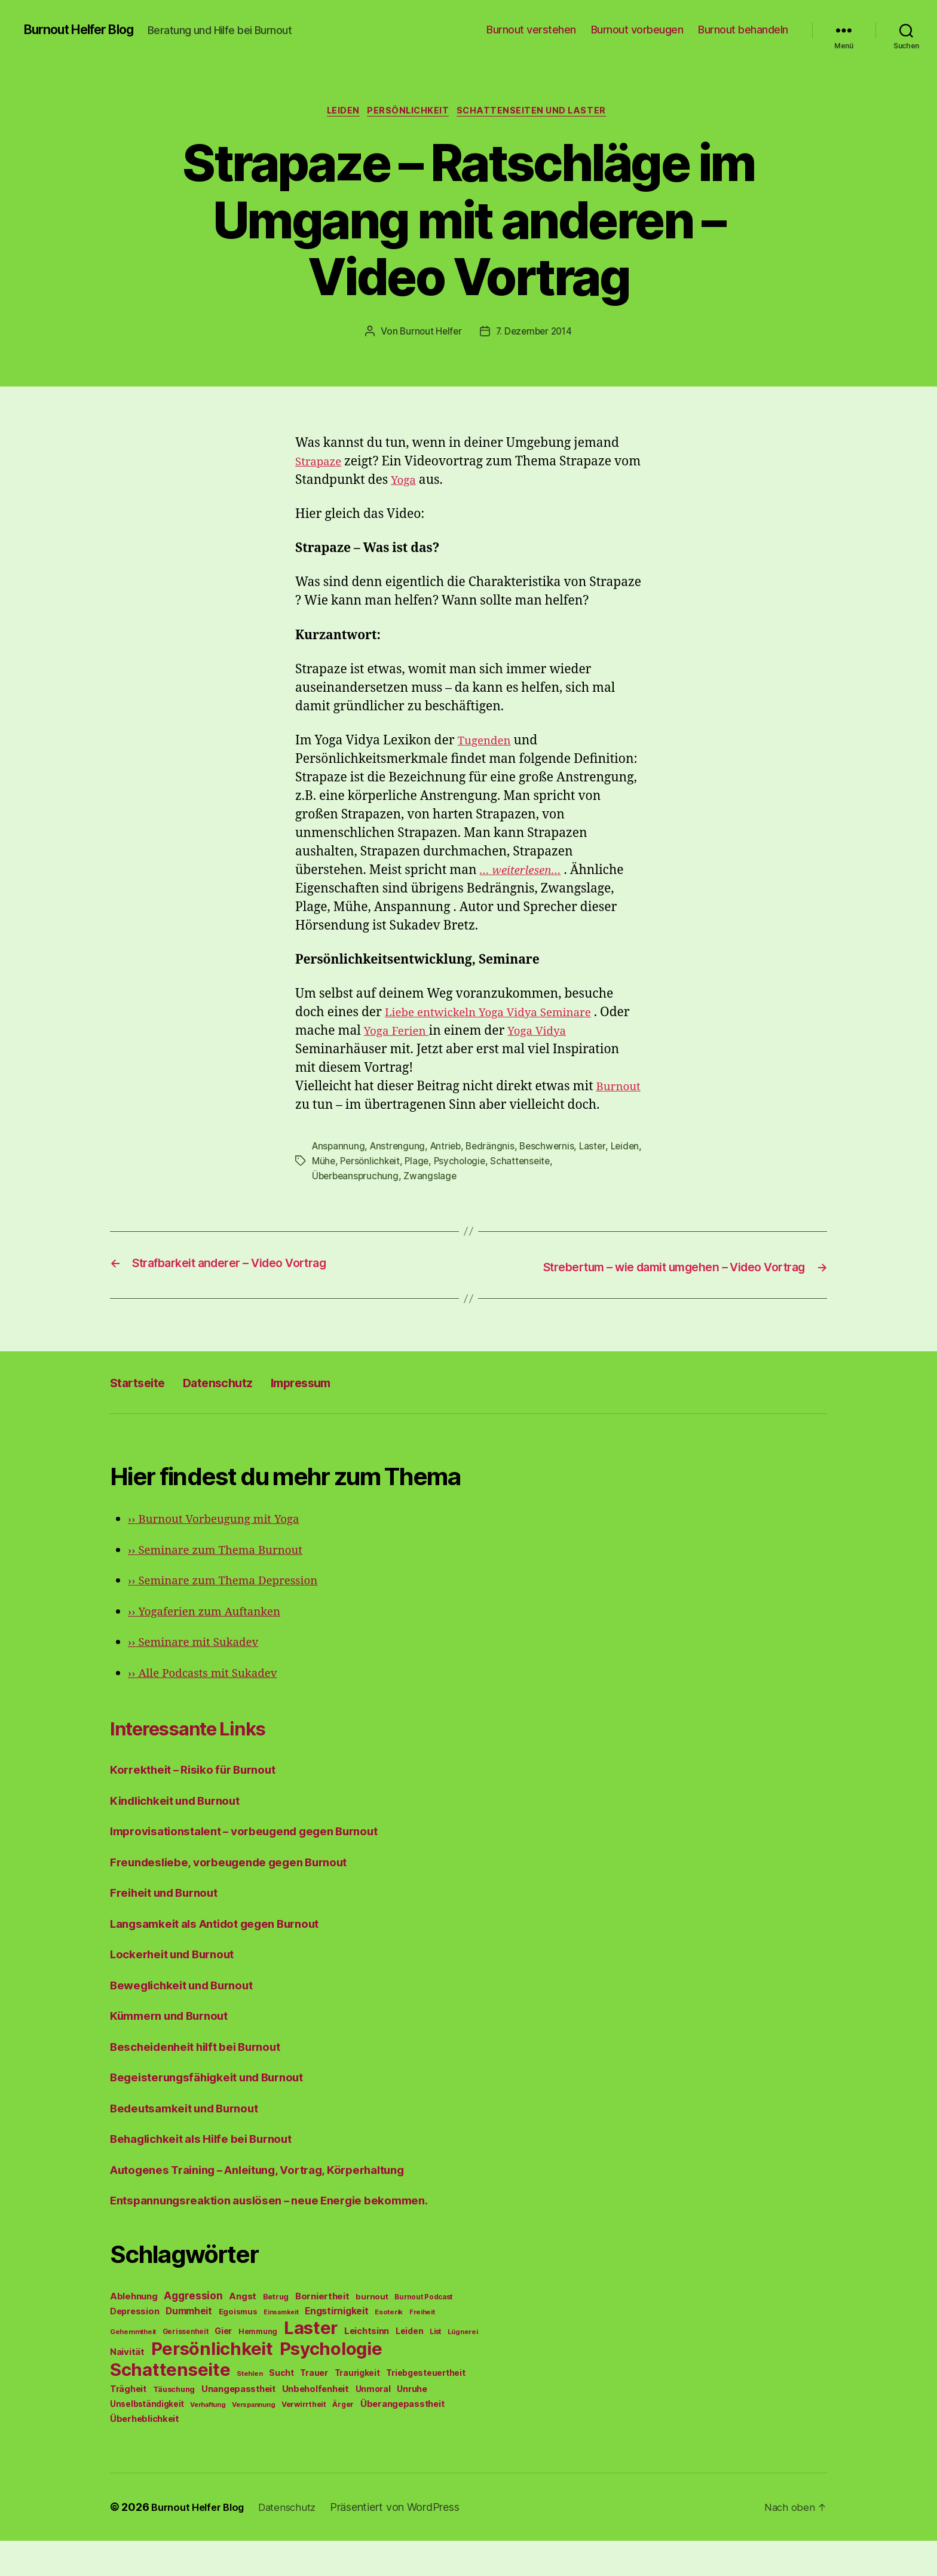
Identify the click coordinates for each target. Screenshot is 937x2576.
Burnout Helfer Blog (88, 30)
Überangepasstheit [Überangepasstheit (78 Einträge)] (402, 2439)
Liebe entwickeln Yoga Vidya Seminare (500, 1015)
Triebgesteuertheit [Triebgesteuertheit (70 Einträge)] (425, 2408)
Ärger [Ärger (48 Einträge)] (343, 2439)
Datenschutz (239, 1417)
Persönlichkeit (409, 113)
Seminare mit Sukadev (201, 1677)
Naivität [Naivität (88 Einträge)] (127, 2387)
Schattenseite (564, 1181)
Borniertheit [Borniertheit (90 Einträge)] (322, 2331)
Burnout (343, 1107)
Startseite (144, 1417)
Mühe (359, 1181)
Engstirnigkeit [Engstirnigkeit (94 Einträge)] (336, 2346)
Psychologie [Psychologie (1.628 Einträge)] (331, 2383)
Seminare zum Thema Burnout (225, 1585)
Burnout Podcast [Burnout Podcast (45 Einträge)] (423, 2332)
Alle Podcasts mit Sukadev (211, 1708)
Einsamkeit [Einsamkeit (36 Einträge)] (281, 2347)
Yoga (434, 482)
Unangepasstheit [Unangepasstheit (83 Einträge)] (238, 2424)
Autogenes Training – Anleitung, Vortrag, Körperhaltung (277, 2204)
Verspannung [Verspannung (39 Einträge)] (253, 2440)
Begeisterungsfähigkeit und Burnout (219, 2112)
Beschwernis (554, 1167)
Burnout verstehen (531, 29)
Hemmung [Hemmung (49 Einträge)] (257, 2366)
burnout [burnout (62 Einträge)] (372, 2331)
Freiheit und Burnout (171, 1927)
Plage (456, 1181)
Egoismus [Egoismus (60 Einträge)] (238, 2346)
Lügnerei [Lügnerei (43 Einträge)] (463, 2367)
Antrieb (449, 1167)
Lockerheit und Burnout (180, 1989)
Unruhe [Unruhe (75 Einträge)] (412, 2424)
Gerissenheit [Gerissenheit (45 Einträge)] (186, 2367)
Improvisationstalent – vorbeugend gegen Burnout (260, 1866)
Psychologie (501, 1181)
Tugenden (488, 743)
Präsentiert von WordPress (407, 2542)
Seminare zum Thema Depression (234, 1616)
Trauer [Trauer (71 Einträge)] (313, 2408)
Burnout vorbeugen (637, 29)
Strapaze (321, 464)
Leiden (339, 113)
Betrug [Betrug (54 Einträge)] (276, 2331)
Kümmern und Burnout (177, 2050)
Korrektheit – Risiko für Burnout (203, 1804)
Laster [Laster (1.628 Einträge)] (311, 2363)
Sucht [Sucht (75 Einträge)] (281, 2408)
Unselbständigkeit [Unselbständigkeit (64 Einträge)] (146, 2439)
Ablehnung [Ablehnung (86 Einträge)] (134, 2331)
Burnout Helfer (429, 334)
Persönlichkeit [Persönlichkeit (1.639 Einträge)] (212, 2383)
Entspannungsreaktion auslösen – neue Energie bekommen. (287, 2235)
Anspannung (339, 1167)
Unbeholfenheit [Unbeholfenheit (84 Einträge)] (315, 2424)
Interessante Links (209, 1762)
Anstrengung (400, 1167)
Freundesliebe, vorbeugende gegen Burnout (242, 1897)
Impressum (337, 1417)
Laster (600, 1167)
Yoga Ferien (432, 1033)
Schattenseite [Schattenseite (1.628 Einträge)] (170, 2404)
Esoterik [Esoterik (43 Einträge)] (389, 2347)
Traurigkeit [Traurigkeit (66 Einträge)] (357, 2408)
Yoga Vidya (580, 1033)
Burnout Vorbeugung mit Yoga (223, 1554)
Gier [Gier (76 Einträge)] (223, 2366)
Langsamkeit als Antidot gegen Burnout (228, 1958)
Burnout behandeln (743, 29)
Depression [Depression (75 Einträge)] (134, 2346)
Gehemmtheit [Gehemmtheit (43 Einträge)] (133, 2367)
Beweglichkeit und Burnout (191, 2020)
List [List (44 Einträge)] (435, 2367)
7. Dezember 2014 (535, 334)
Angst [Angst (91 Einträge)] (242, 2331)
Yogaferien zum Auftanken (213, 1647)
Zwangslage (433, 1195)
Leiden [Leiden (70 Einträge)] (409, 2366)
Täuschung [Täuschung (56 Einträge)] (174, 2424)
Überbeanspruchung (356, 1195)
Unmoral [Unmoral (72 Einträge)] (373, 2424)
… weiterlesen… (525, 872)
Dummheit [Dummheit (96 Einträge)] (189, 2346)
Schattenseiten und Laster (539, 113)
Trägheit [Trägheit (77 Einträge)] (128, 2424)
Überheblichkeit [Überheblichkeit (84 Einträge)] (144, 2454)
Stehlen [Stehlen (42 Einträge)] (249, 2409)
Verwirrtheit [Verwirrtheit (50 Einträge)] (303, 2439)
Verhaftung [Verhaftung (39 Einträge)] (207, 2440)
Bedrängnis (496, 1167)
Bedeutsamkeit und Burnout (194, 2143)
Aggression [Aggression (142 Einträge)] (193, 2330)
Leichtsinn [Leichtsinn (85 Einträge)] (366, 2366)
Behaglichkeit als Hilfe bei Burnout (213, 2173)
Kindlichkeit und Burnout (184, 1835)
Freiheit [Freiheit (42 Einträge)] (422, 2347)
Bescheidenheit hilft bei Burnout (206, 2081)
